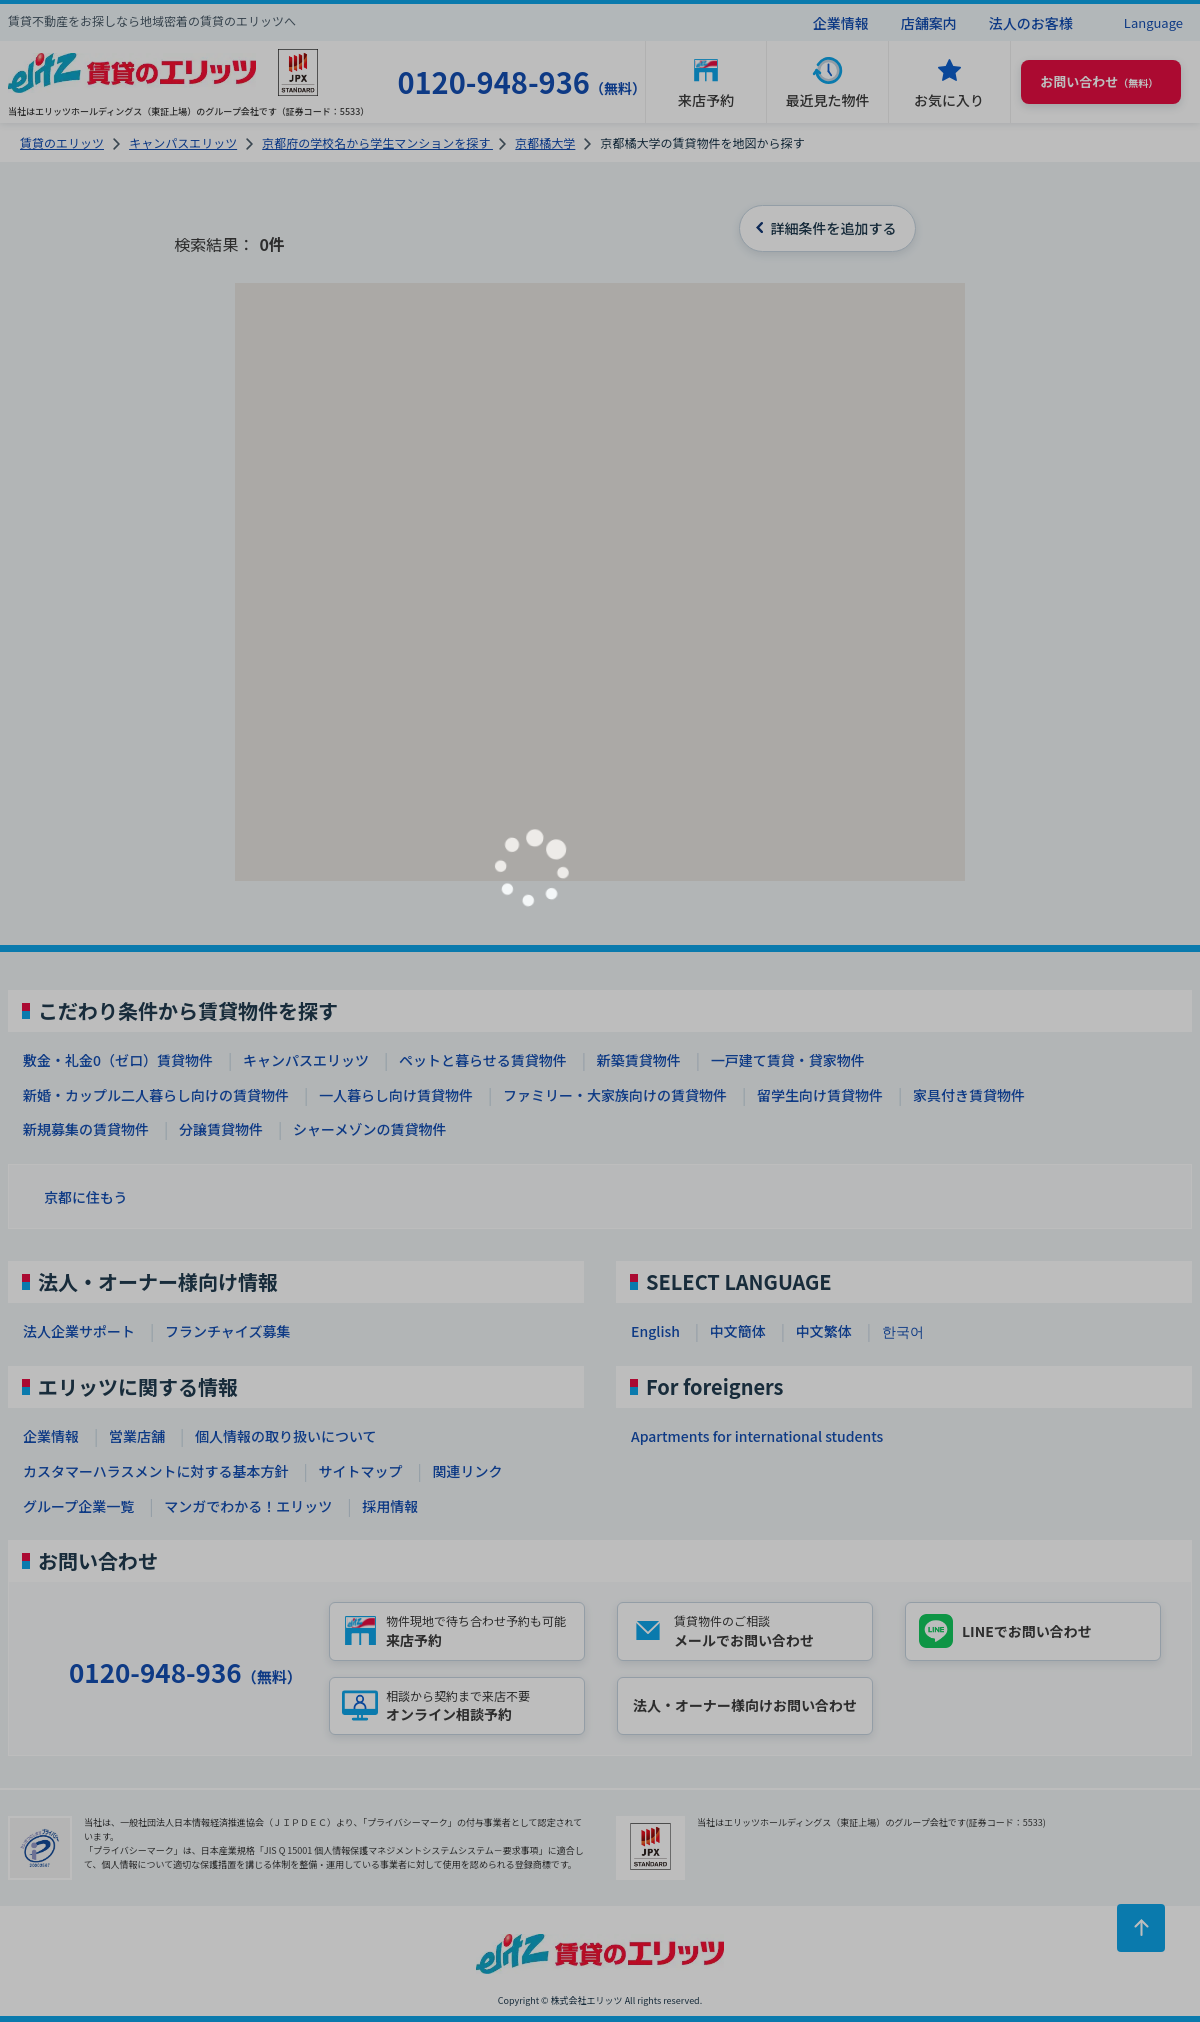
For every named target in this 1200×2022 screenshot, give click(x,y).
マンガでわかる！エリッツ (248, 1506)
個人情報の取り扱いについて (286, 1436)
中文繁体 (824, 1331)
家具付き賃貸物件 (969, 1095)
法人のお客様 (1031, 23)
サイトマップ (360, 1471)
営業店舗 (137, 1436)
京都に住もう (86, 1197)
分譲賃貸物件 (221, 1129)
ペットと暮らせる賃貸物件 (483, 1060)
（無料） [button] (1099, 81)
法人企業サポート (79, 1331)
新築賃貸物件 (639, 1060)
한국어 (903, 1331)
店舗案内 (929, 23)
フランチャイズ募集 (227, 1331)
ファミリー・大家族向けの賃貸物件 (615, 1095)
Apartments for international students (757, 1436)
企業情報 (841, 23)
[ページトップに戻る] (1141, 1928)
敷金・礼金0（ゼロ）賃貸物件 (118, 1060)
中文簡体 (738, 1331)
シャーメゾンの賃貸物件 (369, 1129)
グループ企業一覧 (78, 1506)
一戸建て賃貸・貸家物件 (788, 1060)
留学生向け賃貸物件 (820, 1095)
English (655, 1331)
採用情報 (390, 1506)
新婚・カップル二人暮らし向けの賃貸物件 (156, 1095)
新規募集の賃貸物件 (86, 1129)
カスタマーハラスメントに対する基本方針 (155, 1471)
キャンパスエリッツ (306, 1060)
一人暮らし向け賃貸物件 (396, 1095)
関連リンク (467, 1471)
